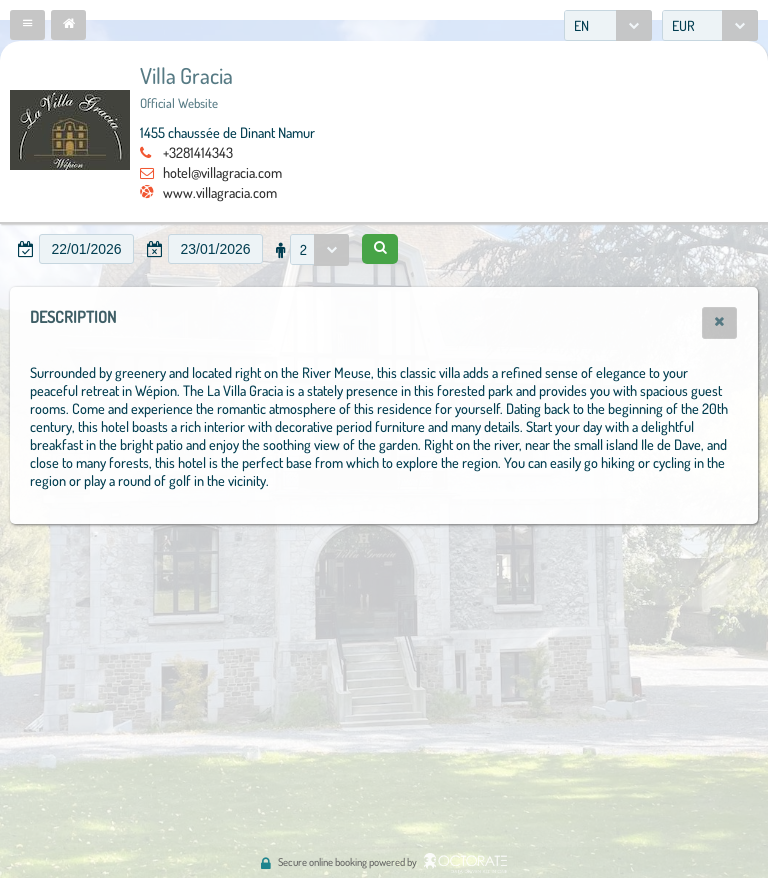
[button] (27, 25)
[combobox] (608, 25)
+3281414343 (198, 152)
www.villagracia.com (220, 192)
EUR (683, 25)
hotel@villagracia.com (222, 172)
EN (581, 25)
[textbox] (86, 249)
